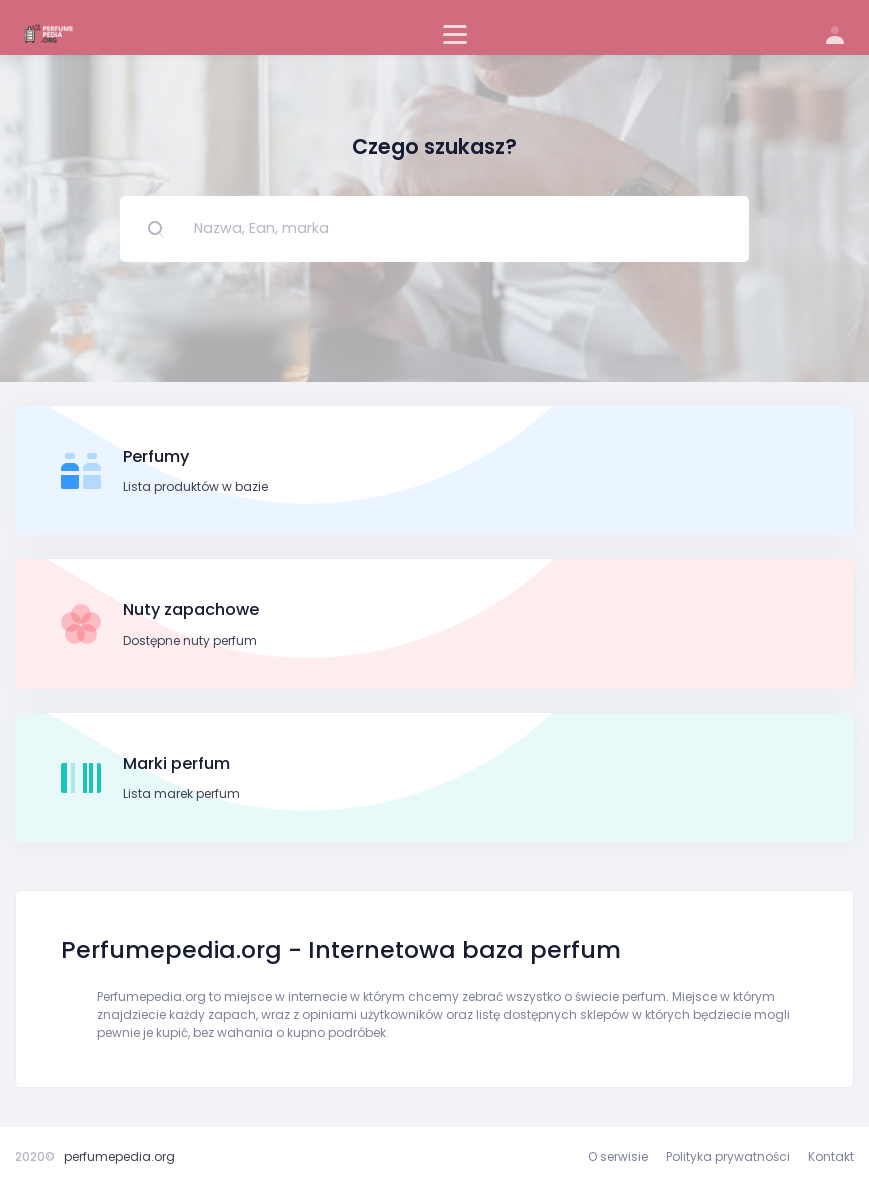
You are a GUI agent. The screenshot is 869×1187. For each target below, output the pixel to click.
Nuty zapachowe (191, 609)
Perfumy (156, 456)
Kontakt (831, 1156)
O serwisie (618, 1156)
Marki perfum (176, 763)
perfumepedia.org (119, 1156)
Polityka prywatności (728, 1156)
